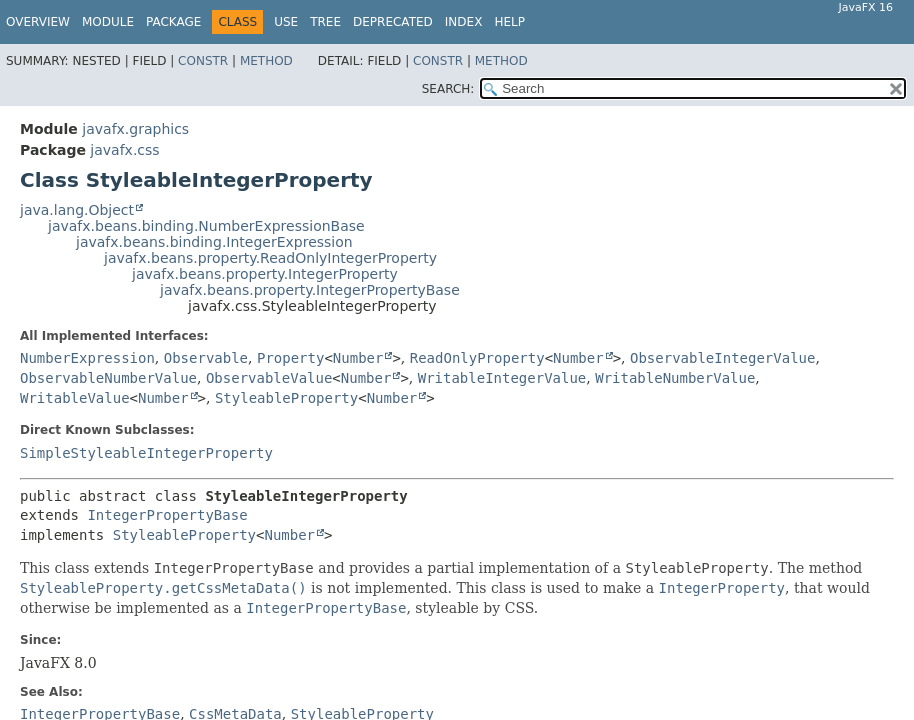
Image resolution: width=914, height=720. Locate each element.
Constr (203, 61)
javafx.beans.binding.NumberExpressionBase (206, 226)
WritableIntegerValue (502, 378)
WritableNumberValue (675, 378)
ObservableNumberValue (108, 378)
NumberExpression (87, 358)
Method (266, 61)
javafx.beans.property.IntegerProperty (265, 274)
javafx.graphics (135, 129)
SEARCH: (448, 89)
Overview (38, 22)
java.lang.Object (77, 210)
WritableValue (75, 398)
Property (290, 358)
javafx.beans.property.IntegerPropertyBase (310, 290)
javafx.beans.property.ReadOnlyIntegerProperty (270, 258)
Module (108, 22)
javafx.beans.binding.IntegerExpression (214, 242)
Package (173, 22)
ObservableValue (269, 378)
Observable (206, 358)
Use (286, 22)
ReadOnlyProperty (477, 358)
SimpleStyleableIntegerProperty (146, 453)
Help (509, 22)
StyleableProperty (286, 398)
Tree (325, 22)
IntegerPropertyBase (167, 515)
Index (464, 22)
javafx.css (124, 150)
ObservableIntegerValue (722, 358)
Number (358, 358)
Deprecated (393, 22)
